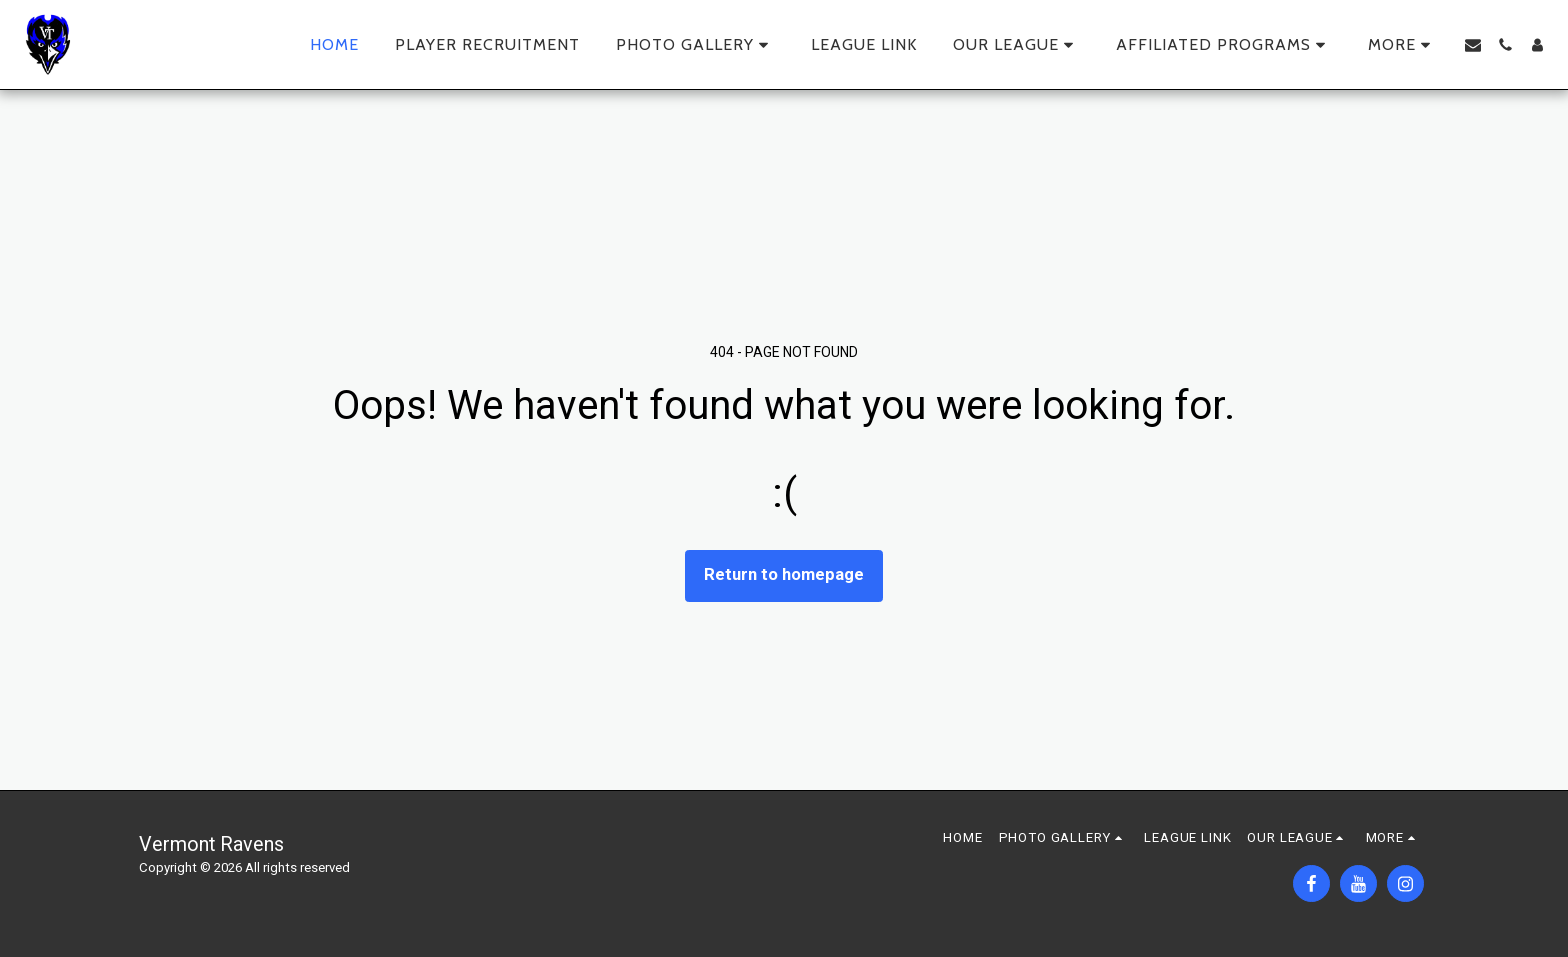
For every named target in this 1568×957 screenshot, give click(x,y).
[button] (695, 45)
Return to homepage (784, 574)
